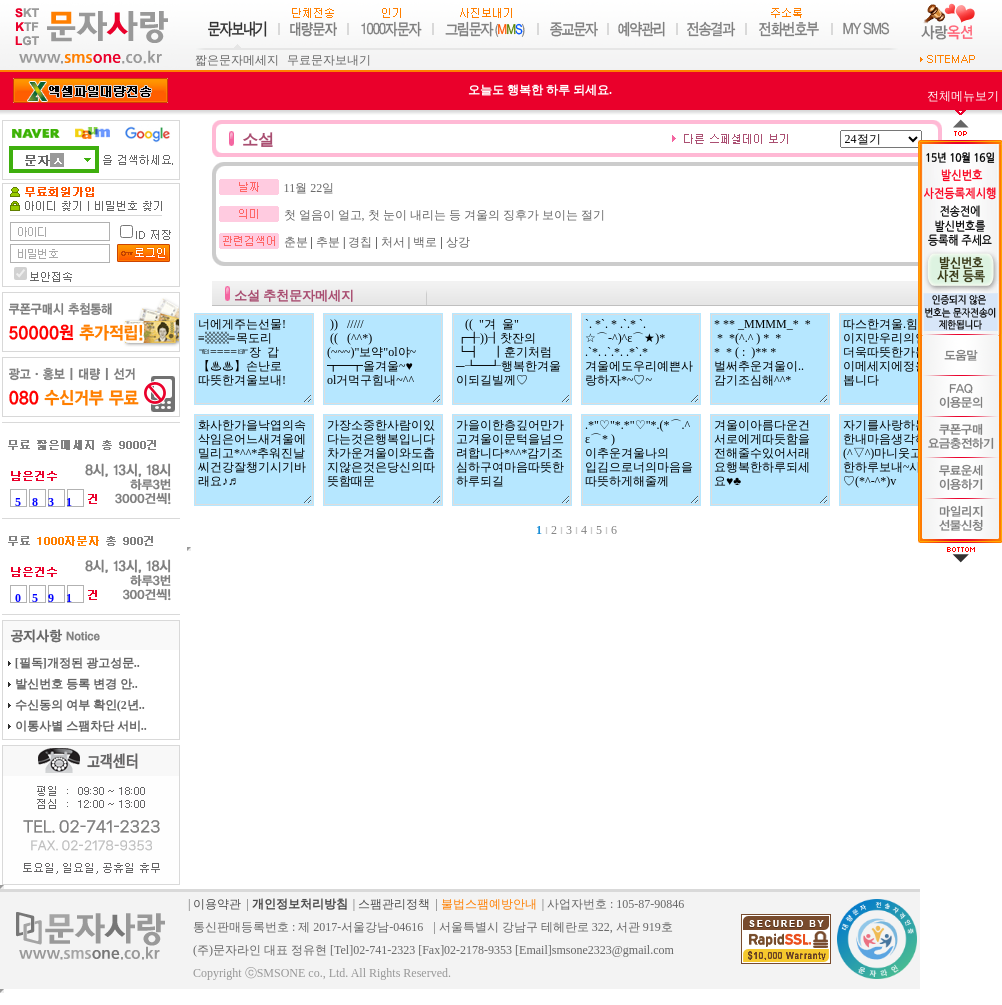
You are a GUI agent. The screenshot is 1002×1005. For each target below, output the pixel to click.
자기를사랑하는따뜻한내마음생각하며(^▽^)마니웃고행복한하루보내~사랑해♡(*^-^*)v (899, 460)
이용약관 (217, 904)
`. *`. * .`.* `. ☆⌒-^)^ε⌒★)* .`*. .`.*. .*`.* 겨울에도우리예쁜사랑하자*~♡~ (641, 359)
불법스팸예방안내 (489, 904)
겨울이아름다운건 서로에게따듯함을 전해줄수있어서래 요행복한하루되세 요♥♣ (770, 460)
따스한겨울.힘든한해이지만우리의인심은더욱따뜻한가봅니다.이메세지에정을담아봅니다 (899, 359)
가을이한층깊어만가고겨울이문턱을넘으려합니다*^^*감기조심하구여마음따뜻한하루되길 (512, 460)
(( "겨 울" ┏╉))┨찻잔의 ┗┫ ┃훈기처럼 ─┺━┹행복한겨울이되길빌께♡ (512, 359)
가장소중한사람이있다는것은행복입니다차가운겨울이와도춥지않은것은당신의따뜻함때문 (383, 460)
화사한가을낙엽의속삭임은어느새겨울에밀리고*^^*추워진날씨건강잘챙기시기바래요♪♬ (254, 460)
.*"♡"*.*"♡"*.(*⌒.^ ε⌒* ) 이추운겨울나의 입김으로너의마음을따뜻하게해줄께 (641, 460)
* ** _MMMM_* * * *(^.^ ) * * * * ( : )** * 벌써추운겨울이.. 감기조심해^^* (770, 359)
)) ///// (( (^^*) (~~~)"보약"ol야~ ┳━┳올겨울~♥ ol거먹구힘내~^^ (383, 359)
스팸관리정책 (394, 904)
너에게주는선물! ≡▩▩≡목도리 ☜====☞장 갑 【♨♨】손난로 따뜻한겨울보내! (254, 359)
